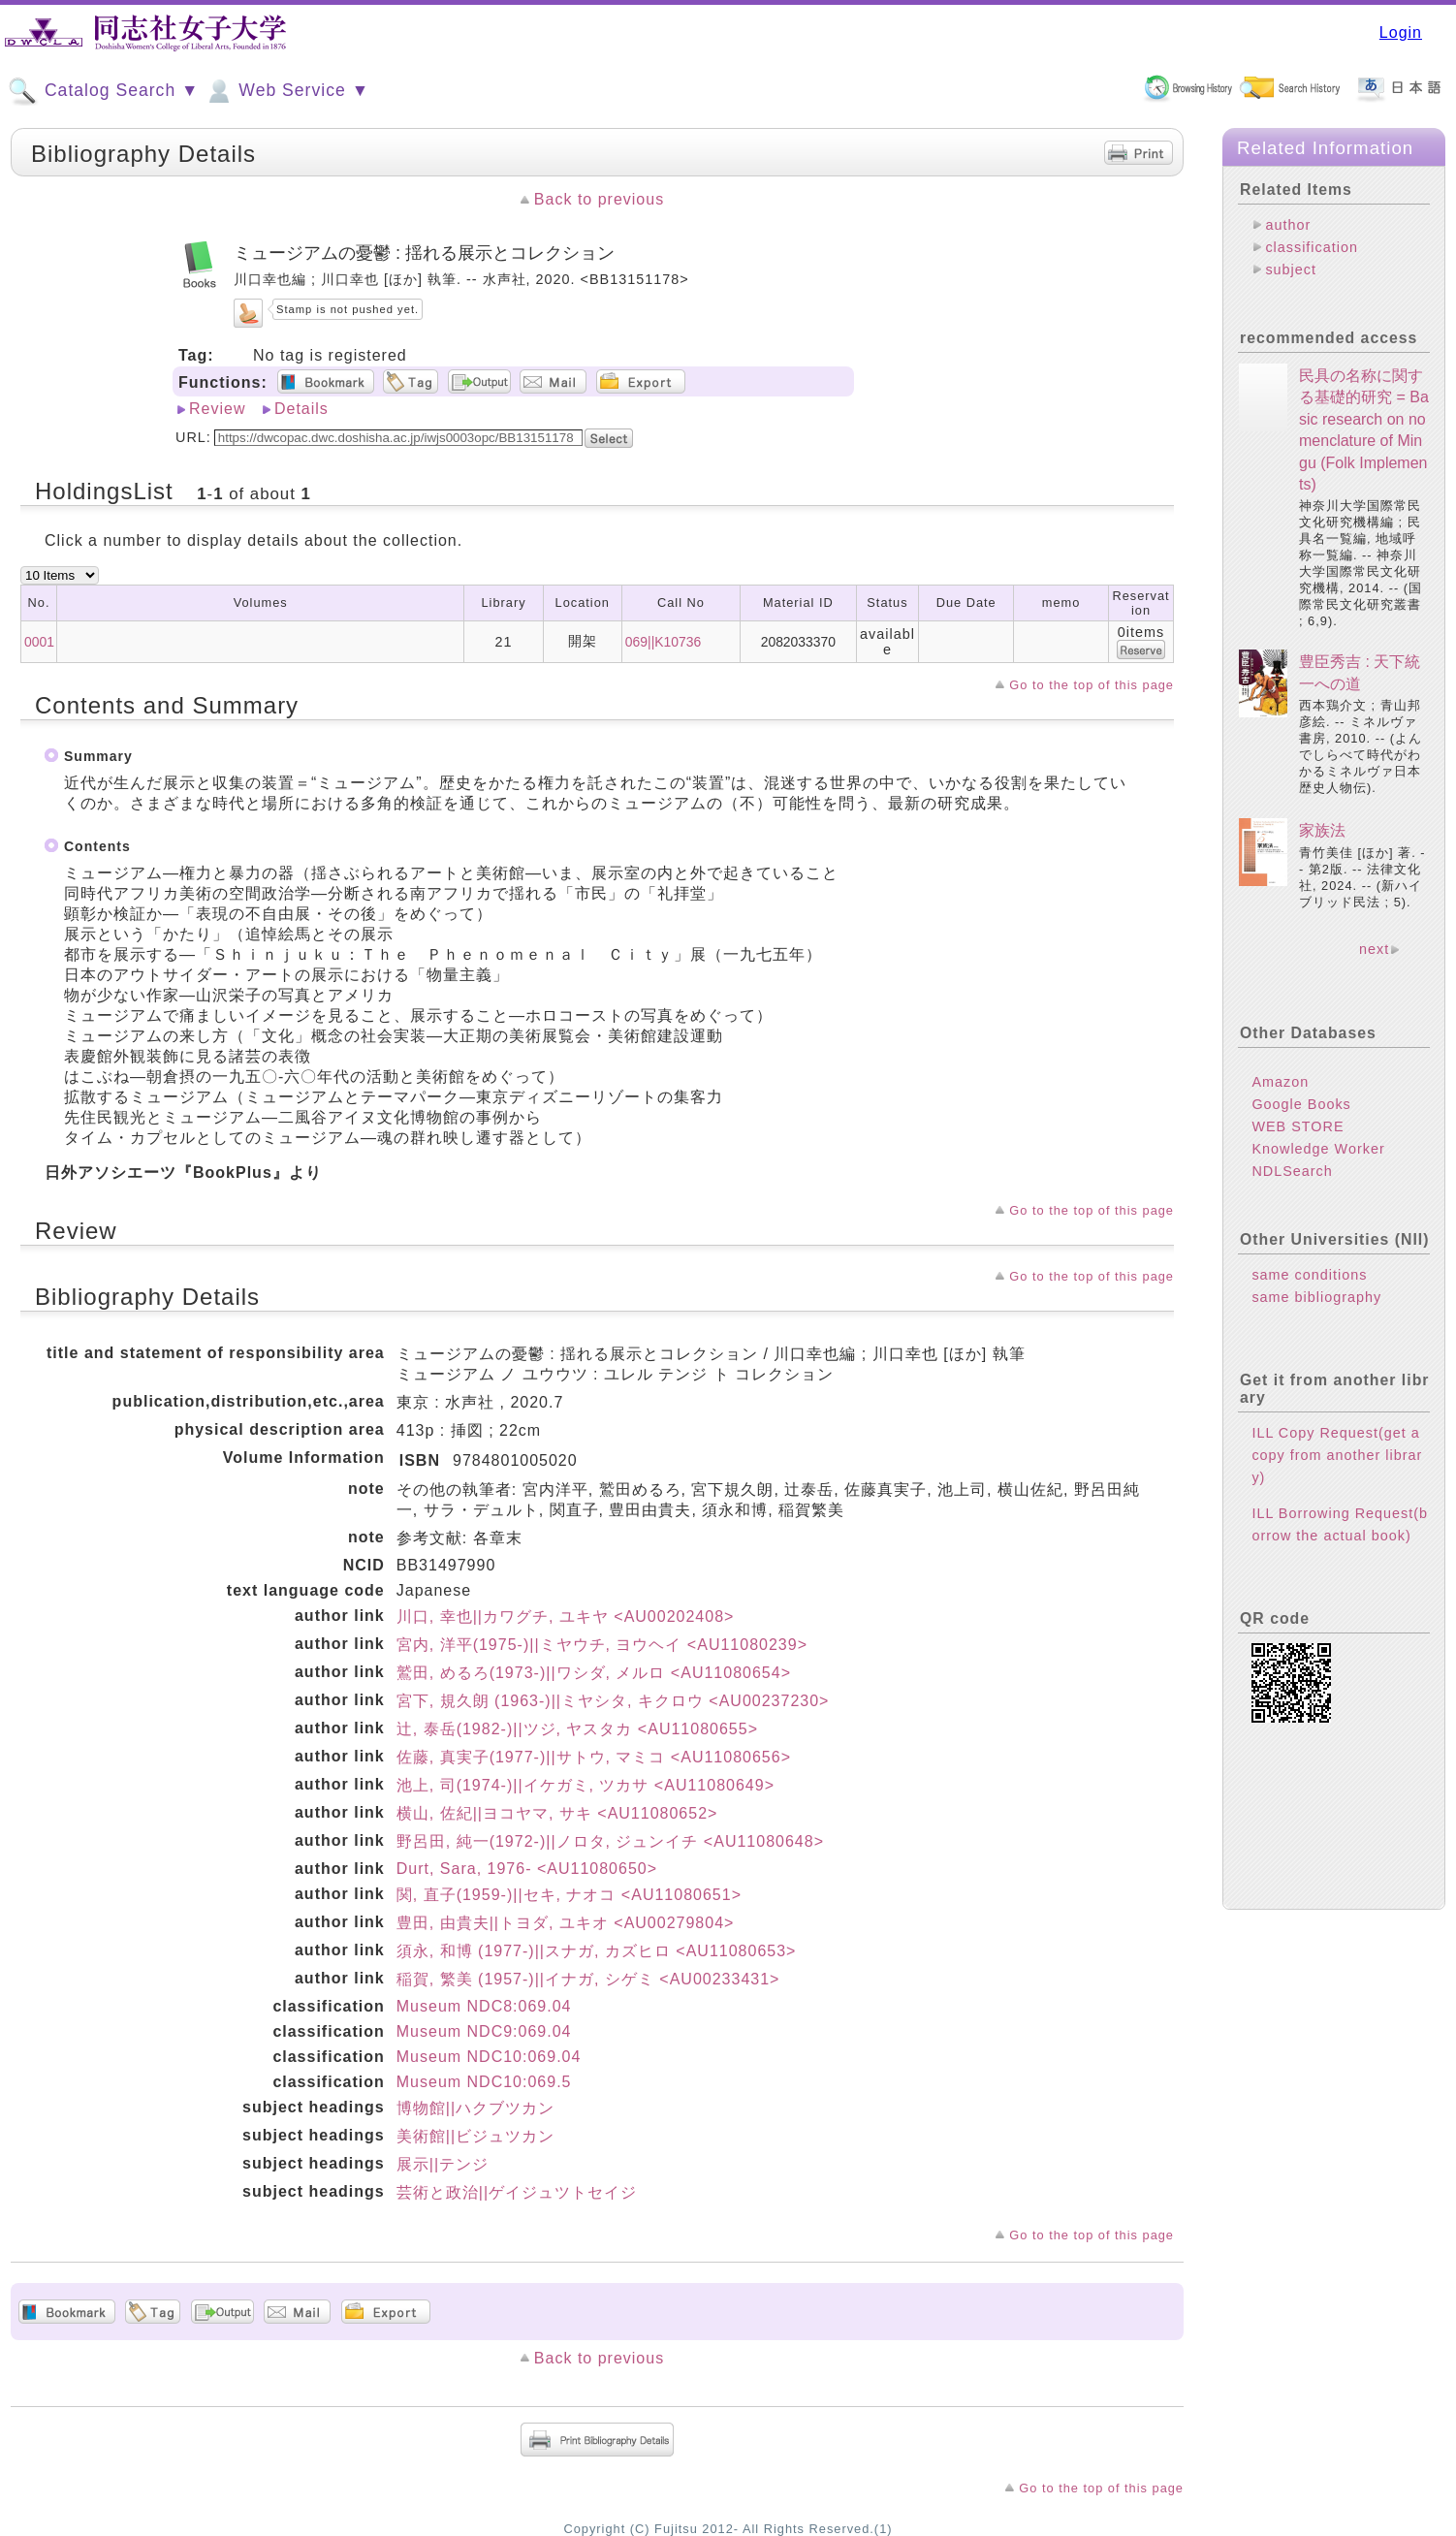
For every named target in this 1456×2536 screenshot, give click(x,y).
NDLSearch (1291, 1171)
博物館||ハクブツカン (475, 2108)
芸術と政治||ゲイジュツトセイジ (516, 2192)
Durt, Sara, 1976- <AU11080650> (526, 1868)
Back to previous (599, 199)
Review (217, 408)
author (1288, 225)
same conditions (1309, 1275)
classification (1311, 247)
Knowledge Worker (1317, 1149)
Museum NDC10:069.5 (484, 2082)
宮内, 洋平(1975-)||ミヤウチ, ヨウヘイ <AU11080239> (601, 1644)
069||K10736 (663, 642)
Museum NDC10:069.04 (489, 2056)
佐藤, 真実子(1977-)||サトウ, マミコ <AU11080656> (593, 1757)
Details (301, 408)
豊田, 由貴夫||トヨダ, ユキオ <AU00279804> (565, 1923)
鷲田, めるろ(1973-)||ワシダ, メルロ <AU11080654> (593, 1672)
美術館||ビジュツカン (475, 2136)
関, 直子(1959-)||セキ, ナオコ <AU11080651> (569, 1894)
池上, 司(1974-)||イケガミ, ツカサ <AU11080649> (585, 1785)
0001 (39, 642)
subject (1290, 269)
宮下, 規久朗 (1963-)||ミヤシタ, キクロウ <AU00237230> (613, 1701)
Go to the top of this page (1091, 685)
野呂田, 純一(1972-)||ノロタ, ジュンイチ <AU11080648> (610, 1841)
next (1374, 949)
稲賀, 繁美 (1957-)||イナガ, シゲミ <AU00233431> (588, 1979)
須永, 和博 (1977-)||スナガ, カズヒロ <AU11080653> (596, 1951)
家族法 (1322, 830)
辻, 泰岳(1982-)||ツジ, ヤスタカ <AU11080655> (577, 1729)
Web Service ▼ (286, 91)
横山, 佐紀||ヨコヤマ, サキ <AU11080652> (557, 1813)
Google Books (1300, 1104)
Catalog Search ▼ (103, 91)
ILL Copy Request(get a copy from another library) (1336, 1455)
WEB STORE (1297, 1126)
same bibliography (1316, 1297)
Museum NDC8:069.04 (484, 2006)
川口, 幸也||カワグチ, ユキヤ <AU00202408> (565, 1616)
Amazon (1280, 1082)
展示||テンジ (442, 2164)
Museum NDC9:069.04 (484, 2031)
